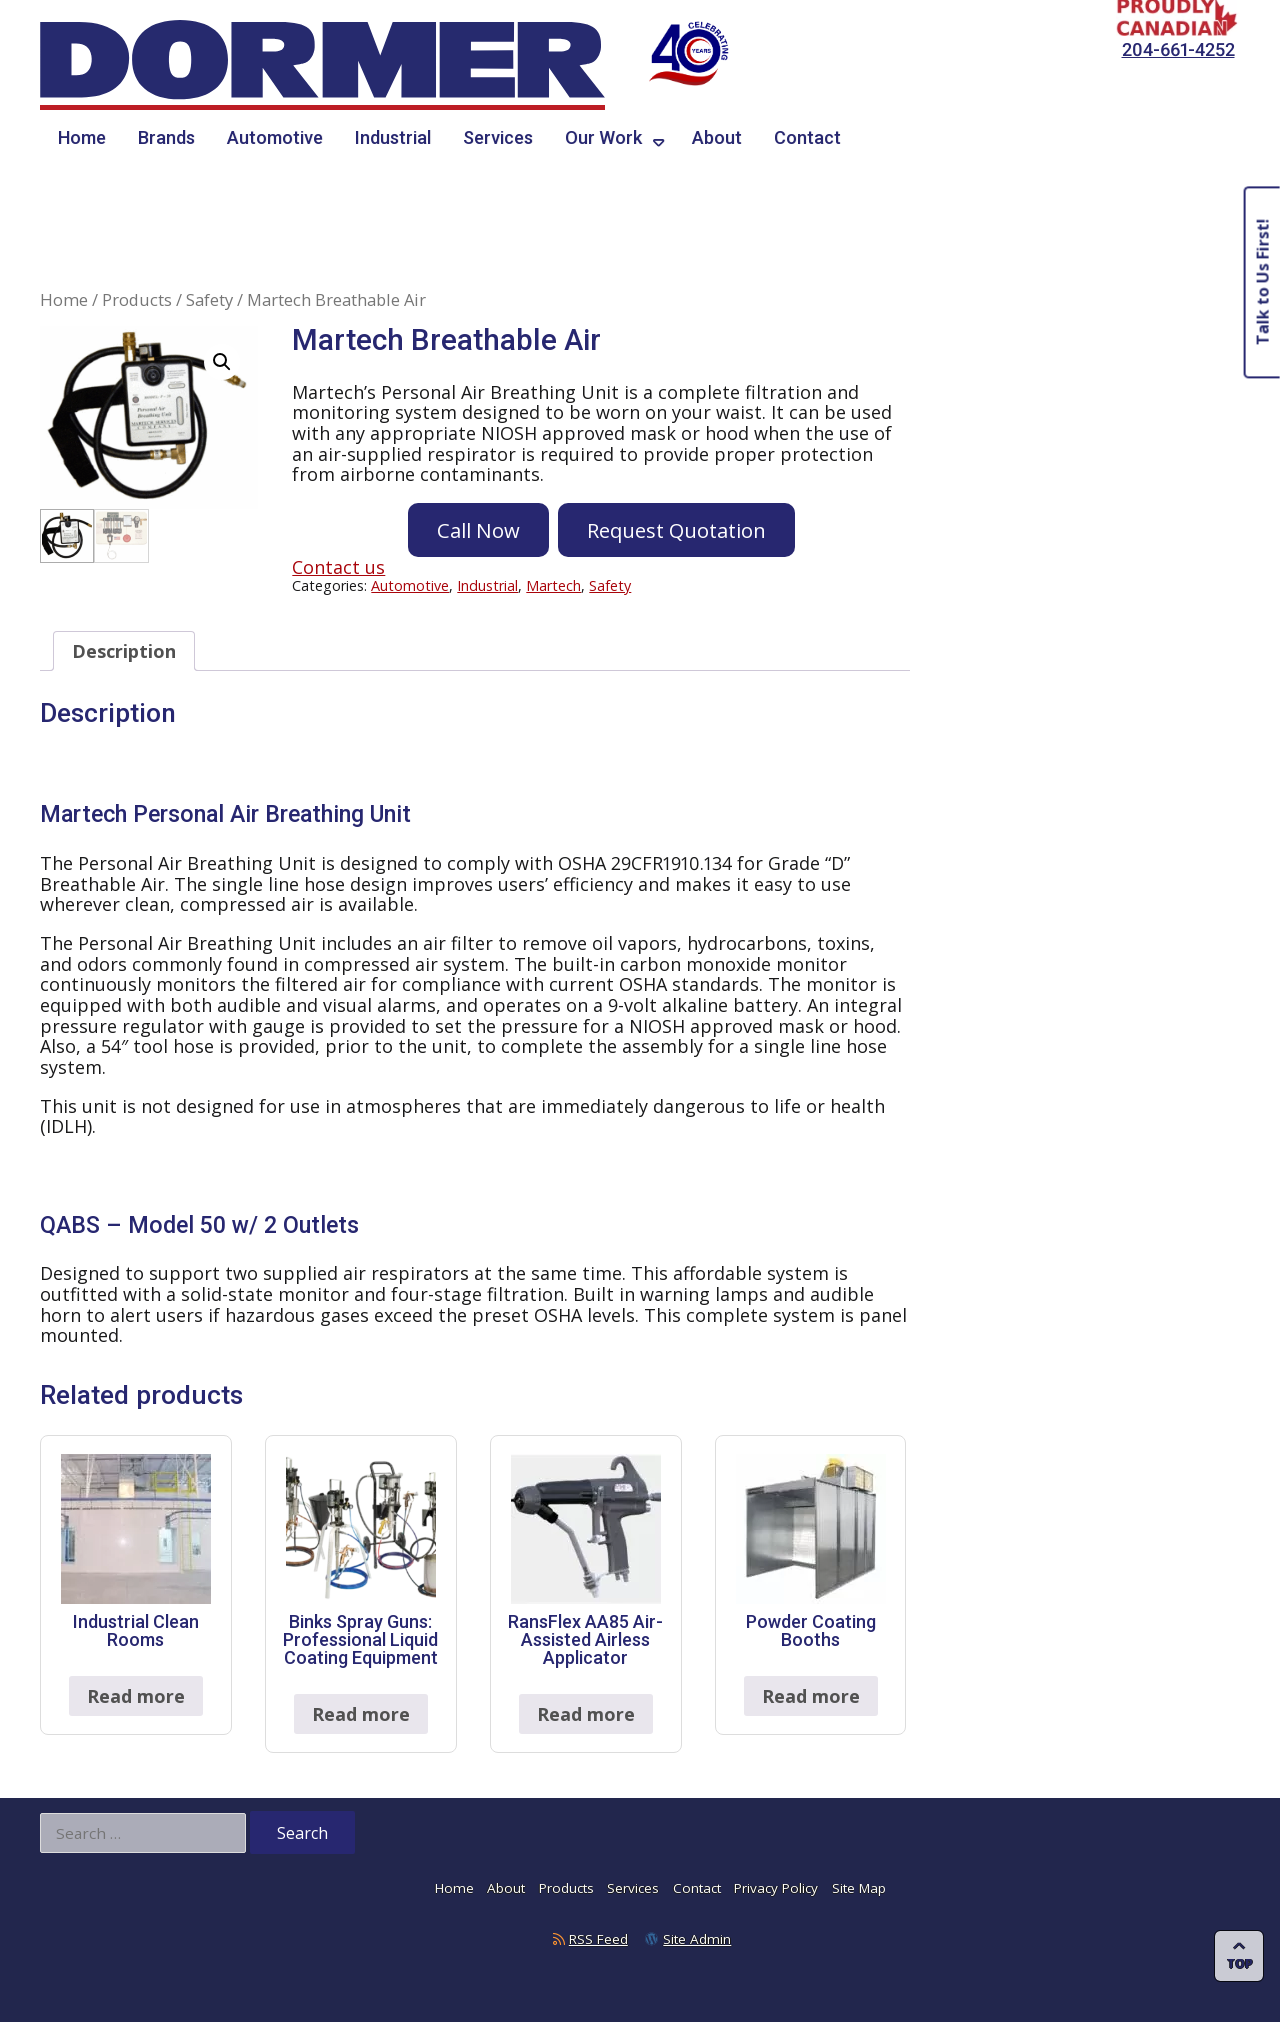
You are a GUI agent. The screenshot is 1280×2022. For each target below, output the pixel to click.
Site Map (859, 1888)
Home (82, 137)
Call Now (478, 530)
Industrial (393, 137)
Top (1240, 1963)
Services (498, 137)
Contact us (338, 567)
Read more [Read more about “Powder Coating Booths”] (811, 1696)
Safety (209, 299)
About (717, 137)
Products (137, 299)
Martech (553, 585)
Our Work (603, 137)
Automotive (275, 137)
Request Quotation (676, 530)
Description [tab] (124, 651)
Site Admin (697, 1939)
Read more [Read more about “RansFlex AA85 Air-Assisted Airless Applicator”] (586, 1714)
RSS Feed (598, 1939)
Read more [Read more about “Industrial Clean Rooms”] (136, 1696)
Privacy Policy (776, 1888)
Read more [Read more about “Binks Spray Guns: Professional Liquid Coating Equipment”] (361, 1714)
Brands (166, 137)
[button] (222, 362)
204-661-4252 (1178, 49)
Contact (807, 137)
